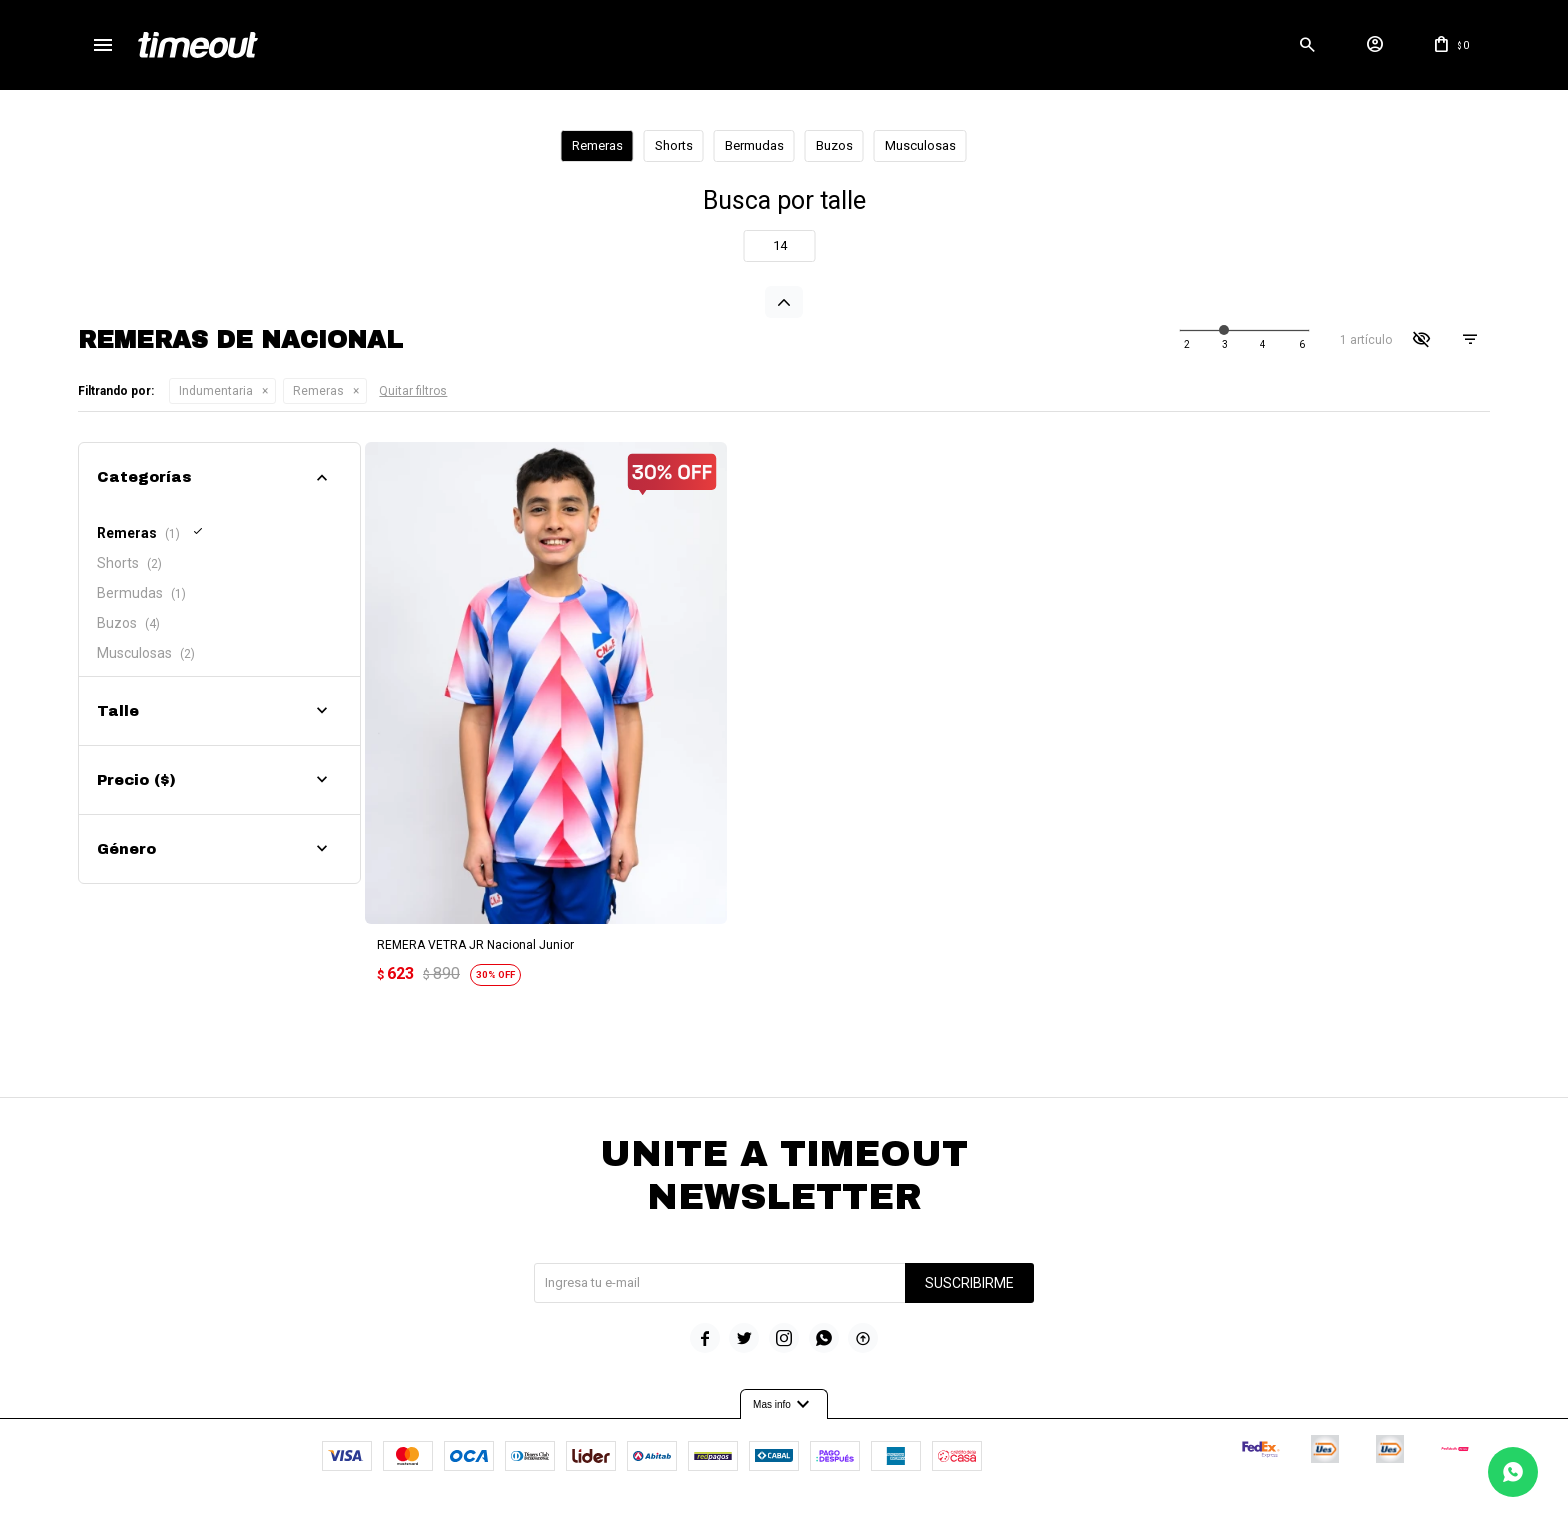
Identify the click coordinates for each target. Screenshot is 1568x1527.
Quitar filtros (413, 391)
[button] (1308, 45)
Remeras (318, 391)
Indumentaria (216, 391)
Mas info (784, 1389)
